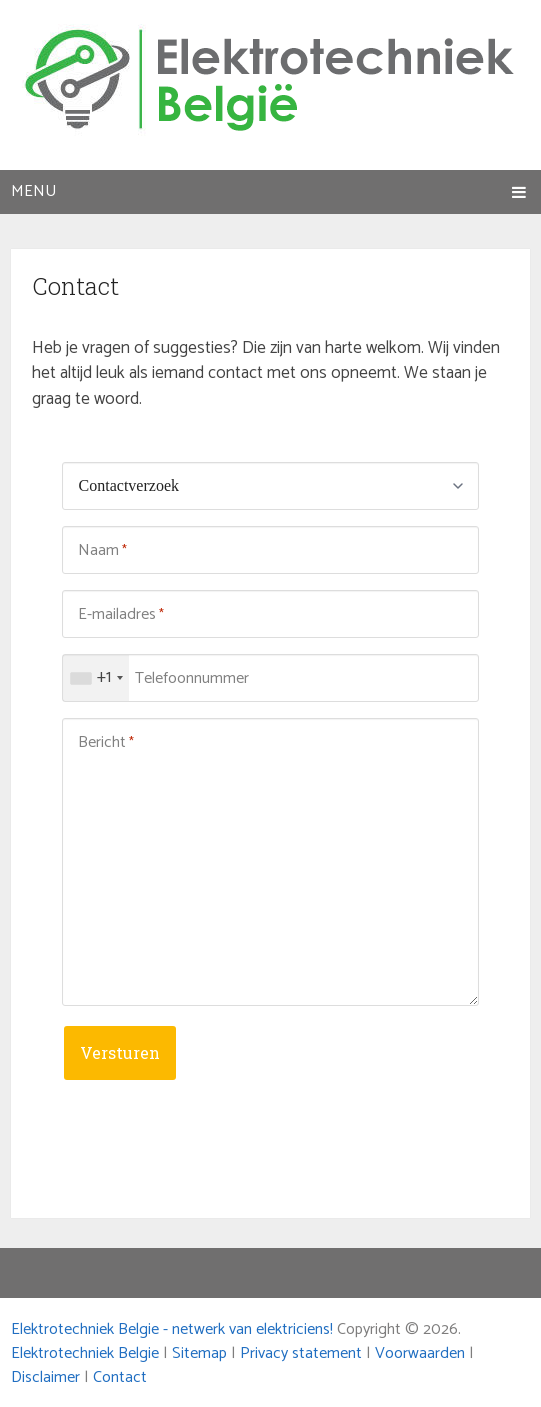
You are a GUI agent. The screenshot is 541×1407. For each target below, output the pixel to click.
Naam (102, 551)
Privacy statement (301, 1353)
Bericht (106, 743)
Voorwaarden (420, 1353)
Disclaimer (45, 1377)
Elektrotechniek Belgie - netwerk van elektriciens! (172, 1329)
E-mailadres (121, 615)
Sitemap (199, 1353)
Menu (33, 191)
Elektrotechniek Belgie (85, 1353)
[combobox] (96, 678)
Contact (120, 1377)
